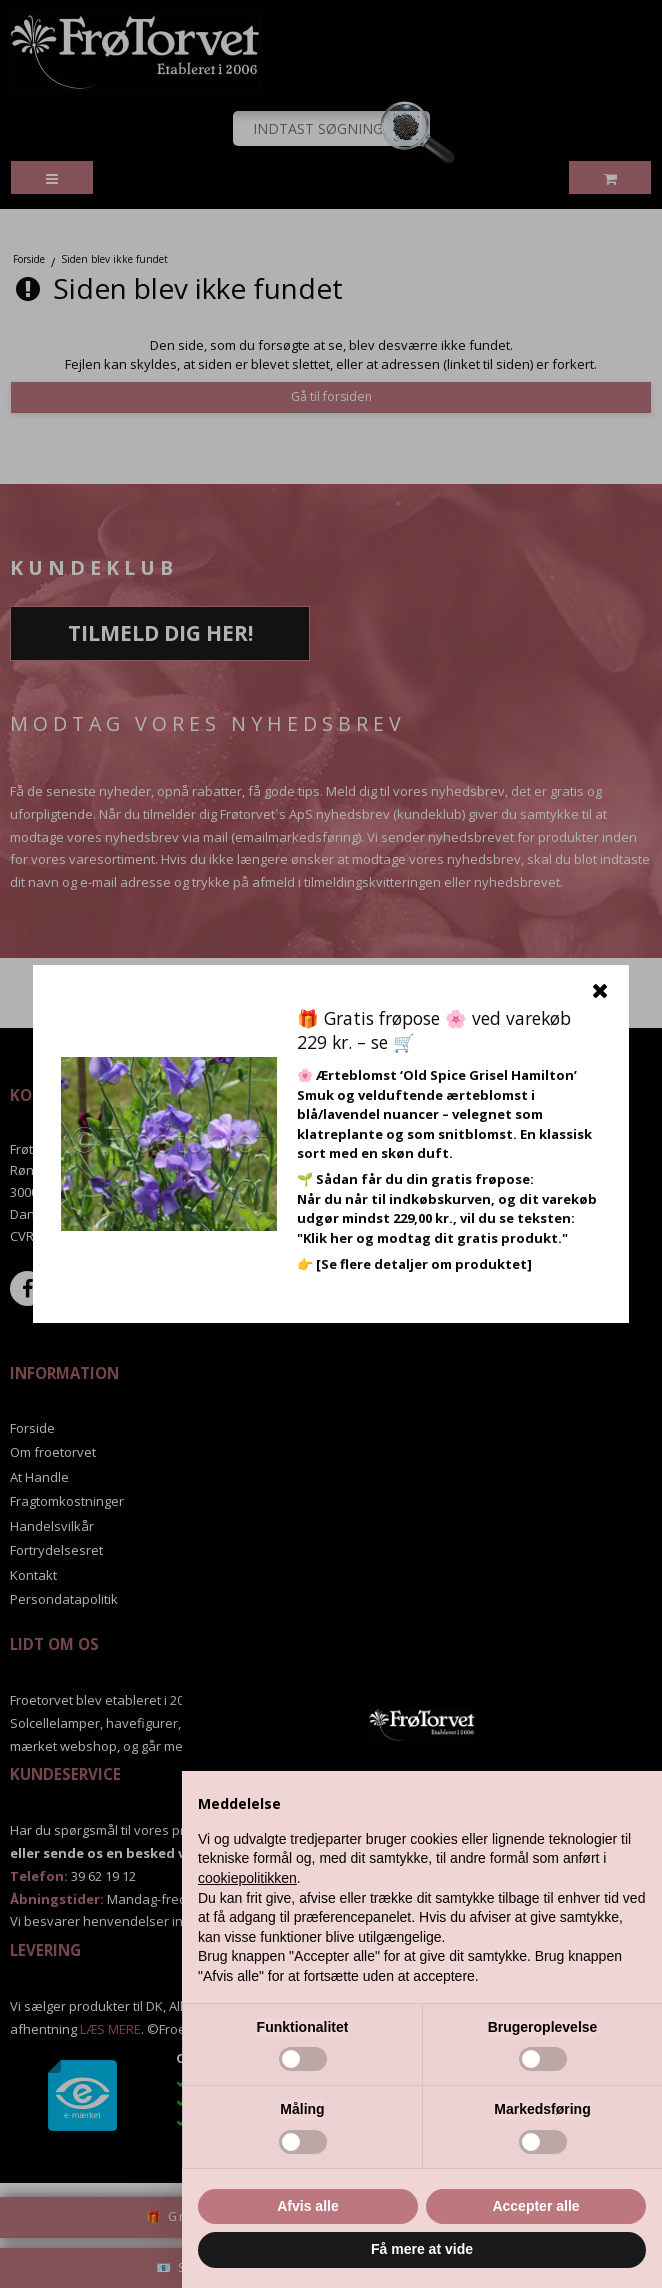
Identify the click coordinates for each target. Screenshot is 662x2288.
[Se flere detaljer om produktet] (424, 1264)
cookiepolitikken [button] (247, 1878)
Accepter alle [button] (535, 2206)
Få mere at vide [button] (422, 2249)
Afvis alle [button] (307, 2206)
